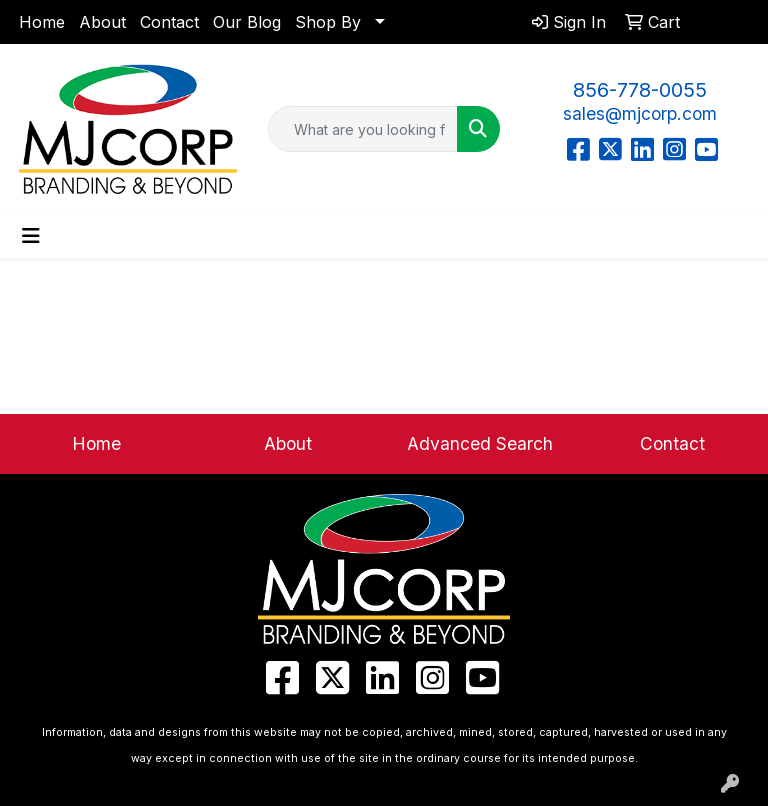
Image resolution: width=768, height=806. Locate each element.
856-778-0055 (640, 90)
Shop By (328, 22)
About (102, 22)
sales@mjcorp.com (640, 113)
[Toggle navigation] (31, 236)
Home (42, 22)
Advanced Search (480, 443)
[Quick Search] (363, 129)
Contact (169, 22)
